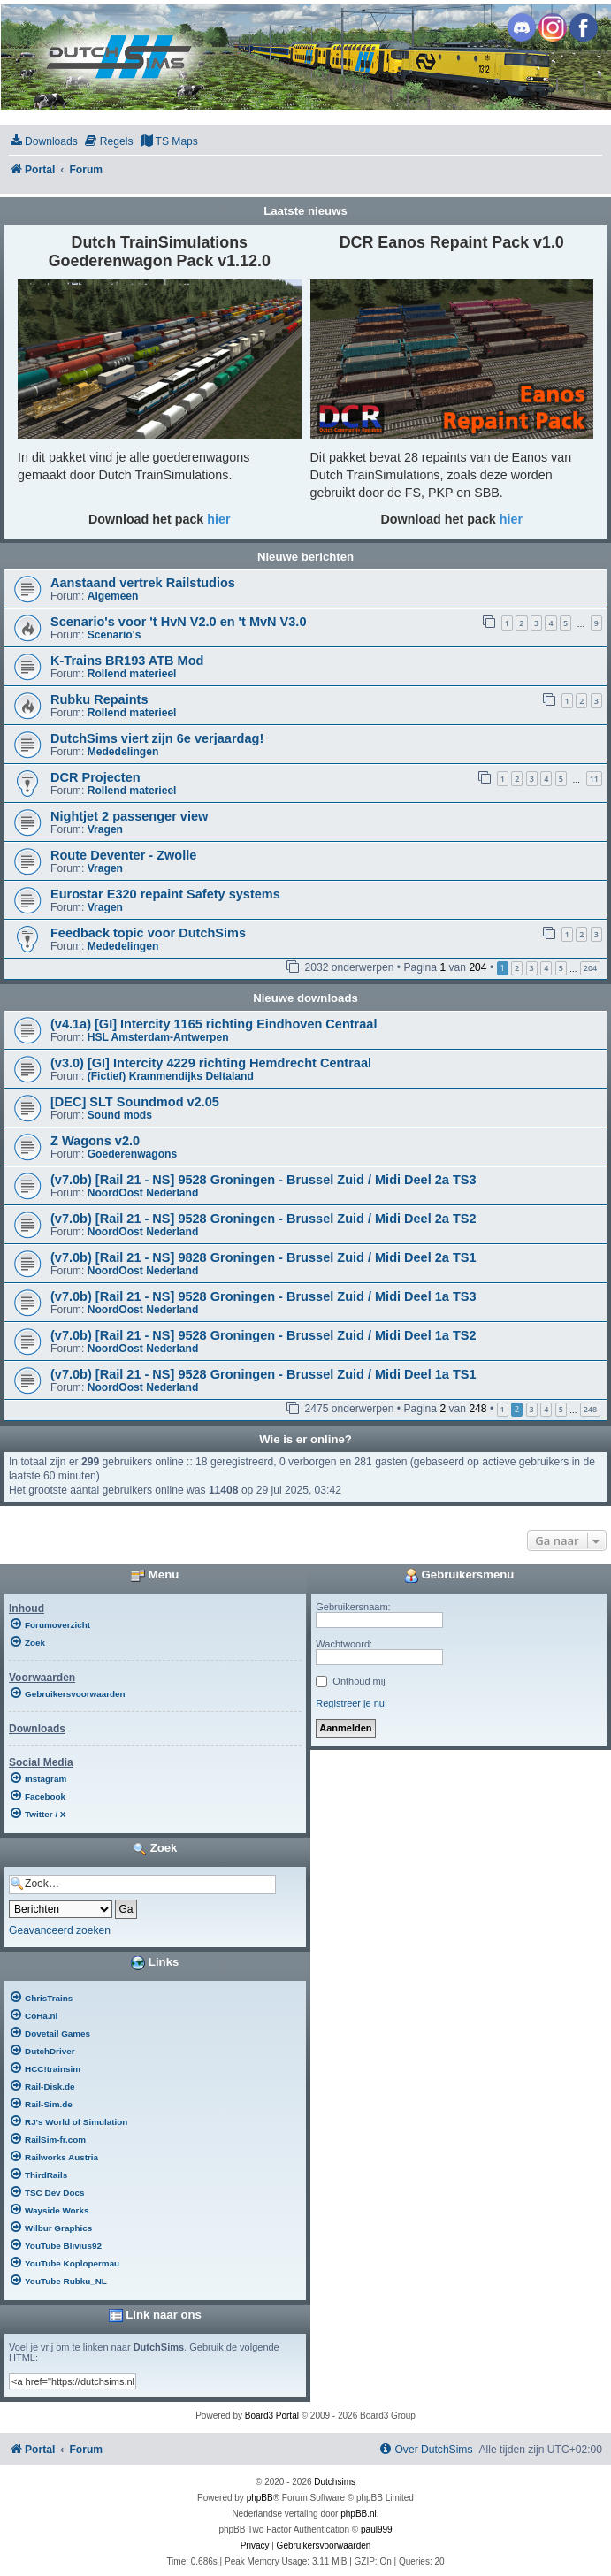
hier (218, 519)
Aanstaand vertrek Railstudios (142, 583)
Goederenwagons (132, 1154)
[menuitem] (43, 142)
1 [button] (502, 1409)
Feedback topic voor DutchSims (148, 933)
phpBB (260, 2498)
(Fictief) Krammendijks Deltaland (171, 1076)
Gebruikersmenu (459, 1576)
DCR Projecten (95, 777)
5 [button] (561, 968)
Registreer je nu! (351, 1703)
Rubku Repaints (99, 699)
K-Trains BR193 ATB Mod (126, 661)
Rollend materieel (132, 674)
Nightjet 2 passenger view (129, 816)
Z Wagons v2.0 (95, 1141)
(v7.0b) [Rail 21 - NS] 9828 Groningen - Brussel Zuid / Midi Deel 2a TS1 (263, 1257)
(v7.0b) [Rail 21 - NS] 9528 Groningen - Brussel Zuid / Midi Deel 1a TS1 (263, 1374)
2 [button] (517, 968)
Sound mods (120, 1115)
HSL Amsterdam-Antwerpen (158, 1037)
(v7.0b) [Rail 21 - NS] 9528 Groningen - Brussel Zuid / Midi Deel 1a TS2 (263, 1335)
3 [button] (532, 968)
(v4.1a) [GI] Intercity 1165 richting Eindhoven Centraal (213, 1024)
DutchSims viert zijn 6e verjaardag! (156, 738)
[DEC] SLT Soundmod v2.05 (134, 1102)
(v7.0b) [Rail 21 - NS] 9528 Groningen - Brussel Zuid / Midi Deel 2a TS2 (263, 1219)
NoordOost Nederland (143, 1193)
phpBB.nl (358, 2514)
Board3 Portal (272, 2415)
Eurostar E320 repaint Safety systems (165, 894)
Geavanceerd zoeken (60, 1930)
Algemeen (113, 596)
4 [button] (546, 968)
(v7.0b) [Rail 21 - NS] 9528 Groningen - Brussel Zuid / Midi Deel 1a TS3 (263, 1296)
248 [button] (590, 1409)
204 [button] (590, 968)
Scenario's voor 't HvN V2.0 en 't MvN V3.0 (178, 622)
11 (594, 778)
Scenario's (114, 635)
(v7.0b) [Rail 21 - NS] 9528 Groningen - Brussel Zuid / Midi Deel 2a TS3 (263, 1180)
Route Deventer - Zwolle (123, 855)
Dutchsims (334, 2482)
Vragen (105, 829)
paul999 (377, 2529)
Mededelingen (123, 751)
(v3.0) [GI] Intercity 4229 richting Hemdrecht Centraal (210, 1063)
